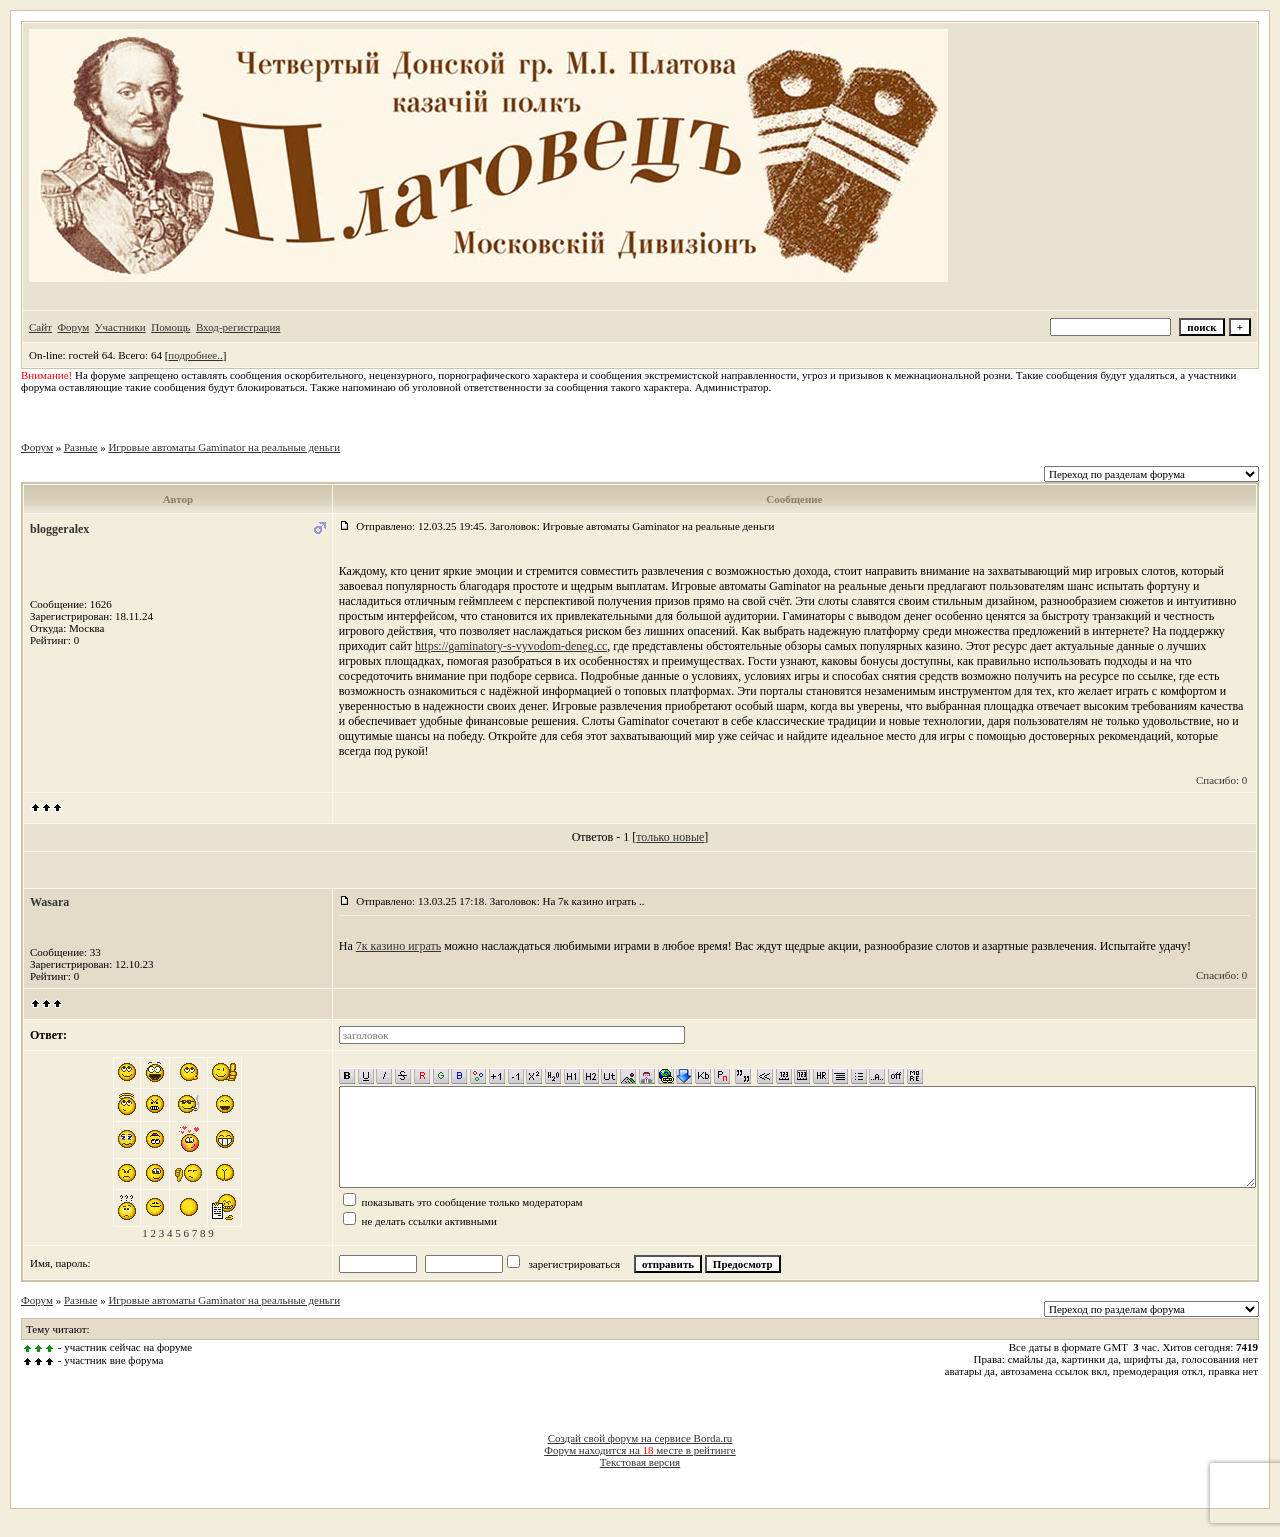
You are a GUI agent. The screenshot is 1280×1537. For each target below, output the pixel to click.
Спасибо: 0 (1221, 780)
